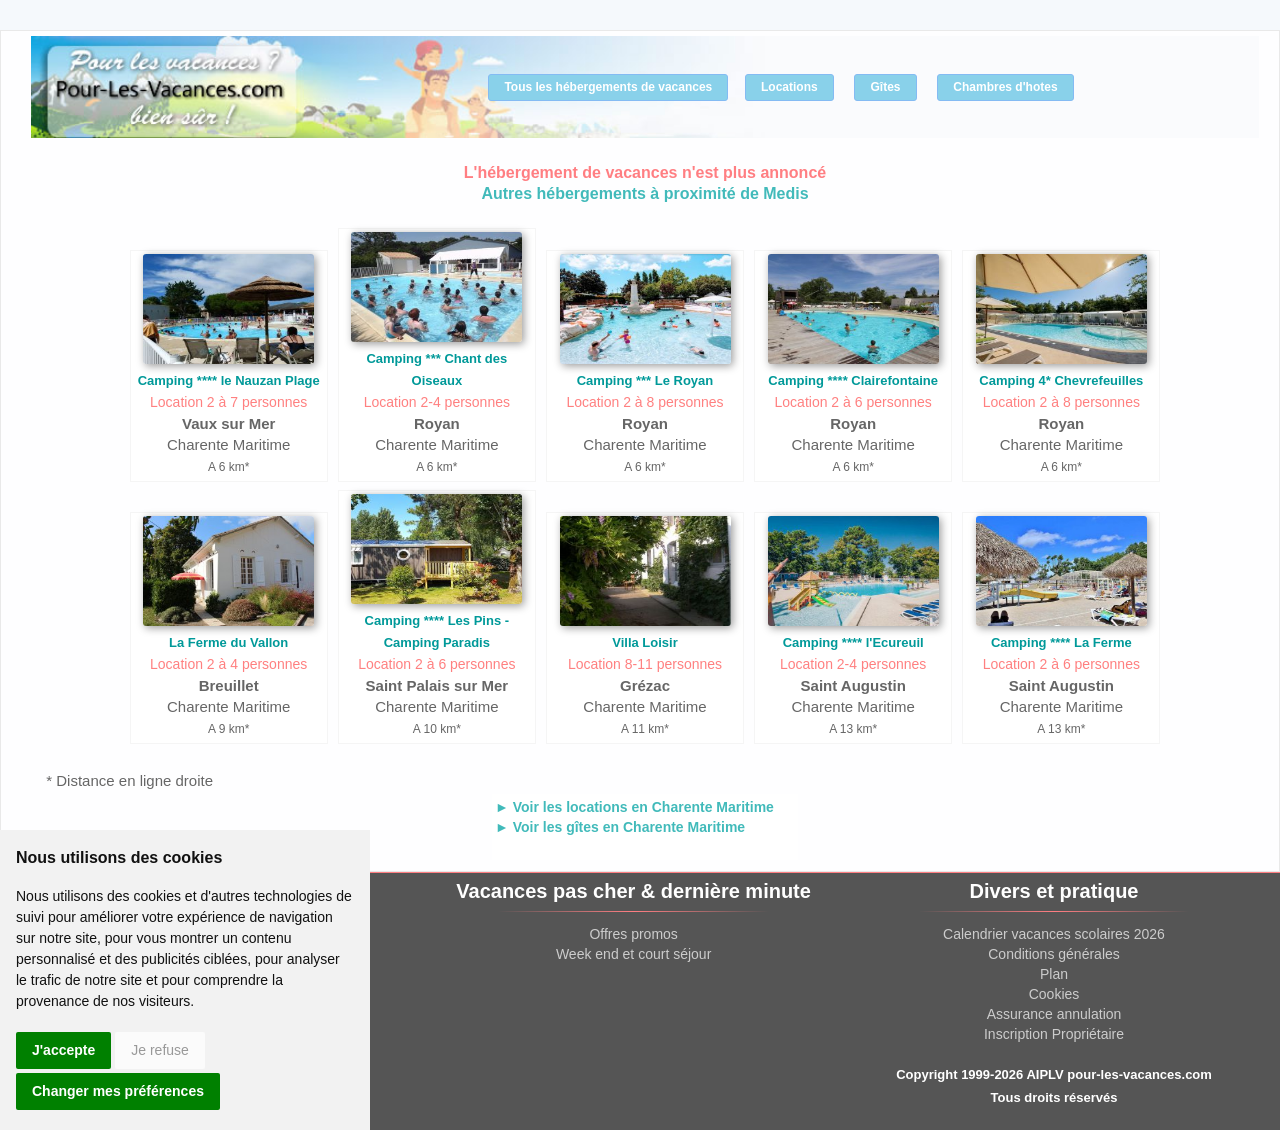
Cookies (1054, 994)
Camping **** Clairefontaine (853, 380)
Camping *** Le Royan (645, 380)
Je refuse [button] (160, 1050)
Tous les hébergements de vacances (608, 87)
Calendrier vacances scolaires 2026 (1054, 934)
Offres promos (633, 934)
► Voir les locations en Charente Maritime (634, 807)
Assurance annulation (1054, 1014)
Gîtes (885, 87)
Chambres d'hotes (1005, 87)
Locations (789, 87)
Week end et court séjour (633, 954)
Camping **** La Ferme (1061, 642)
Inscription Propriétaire (1054, 1034)
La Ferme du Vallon (228, 642)
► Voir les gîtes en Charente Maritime (620, 827)
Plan (1054, 974)
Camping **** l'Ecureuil (853, 642)
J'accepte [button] (63, 1050)
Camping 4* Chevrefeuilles (1061, 380)
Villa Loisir (645, 642)
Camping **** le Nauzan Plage (229, 380)
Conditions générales (1054, 954)
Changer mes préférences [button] (118, 1091)
